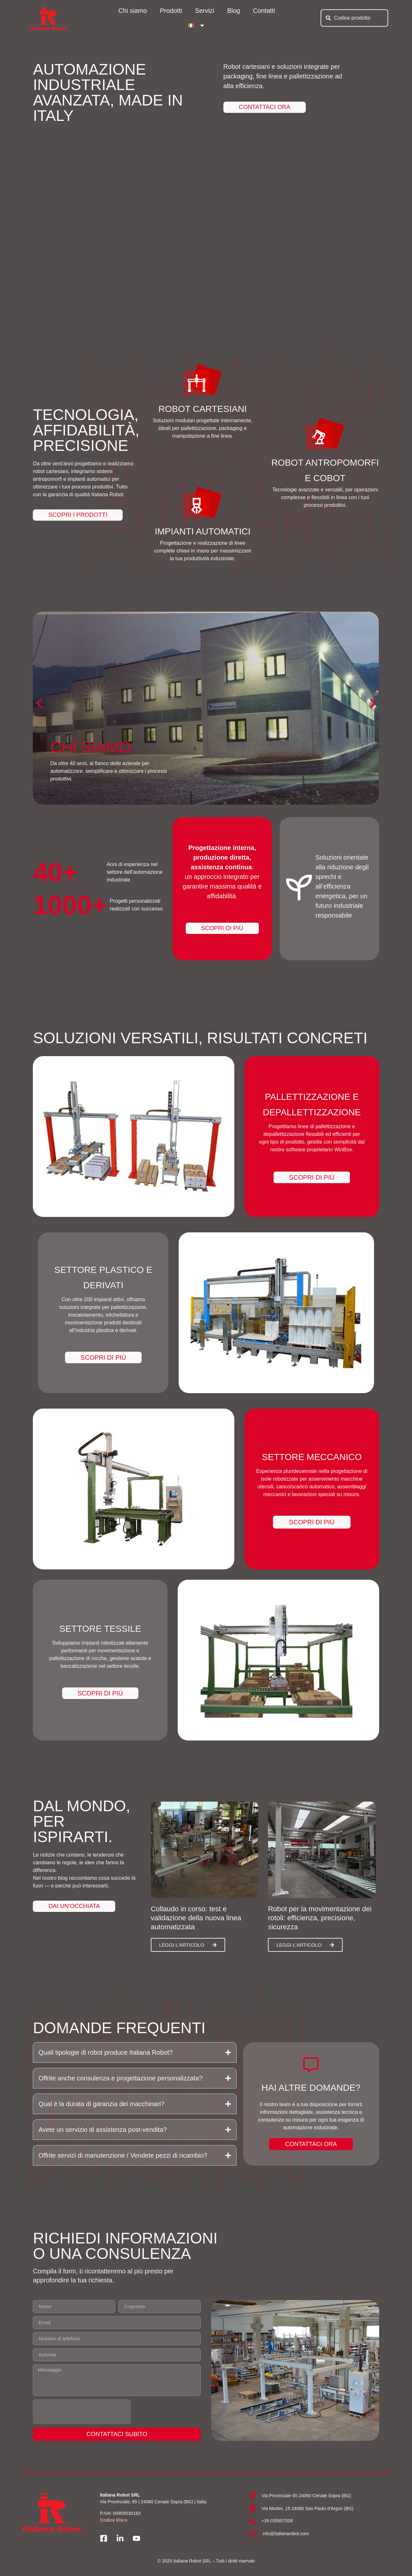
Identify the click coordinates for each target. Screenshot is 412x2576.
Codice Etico (113, 2523)
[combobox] (354, 18)
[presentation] (82, 2413)
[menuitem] (197, 25)
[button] (39, 703)
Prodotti (171, 10)
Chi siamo (132, 10)
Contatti (264, 10)
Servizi (204, 10)
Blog (233, 10)
